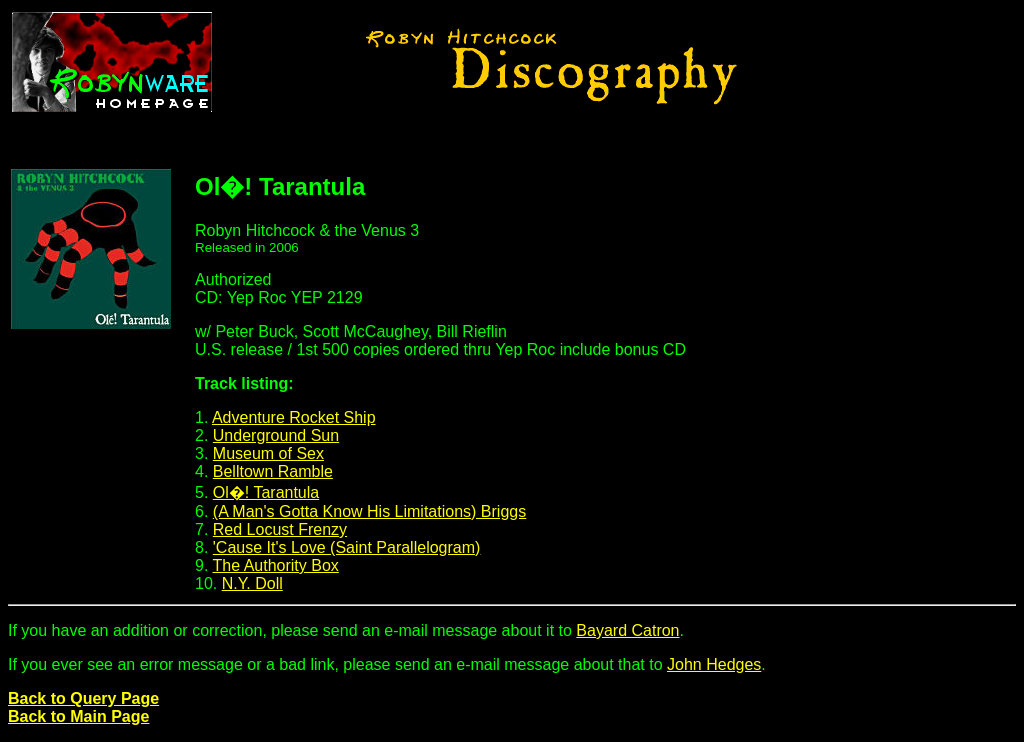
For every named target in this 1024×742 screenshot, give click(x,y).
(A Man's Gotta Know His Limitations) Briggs (369, 511)
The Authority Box (276, 565)
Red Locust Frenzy (280, 529)
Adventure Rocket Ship (294, 417)
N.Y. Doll (252, 583)
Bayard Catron (627, 630)
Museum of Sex (268, 453)
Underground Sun (276, 435)
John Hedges (714, 664)
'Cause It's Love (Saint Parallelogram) (347, 547)
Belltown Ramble (273, 471)
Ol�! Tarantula (266, 492)
